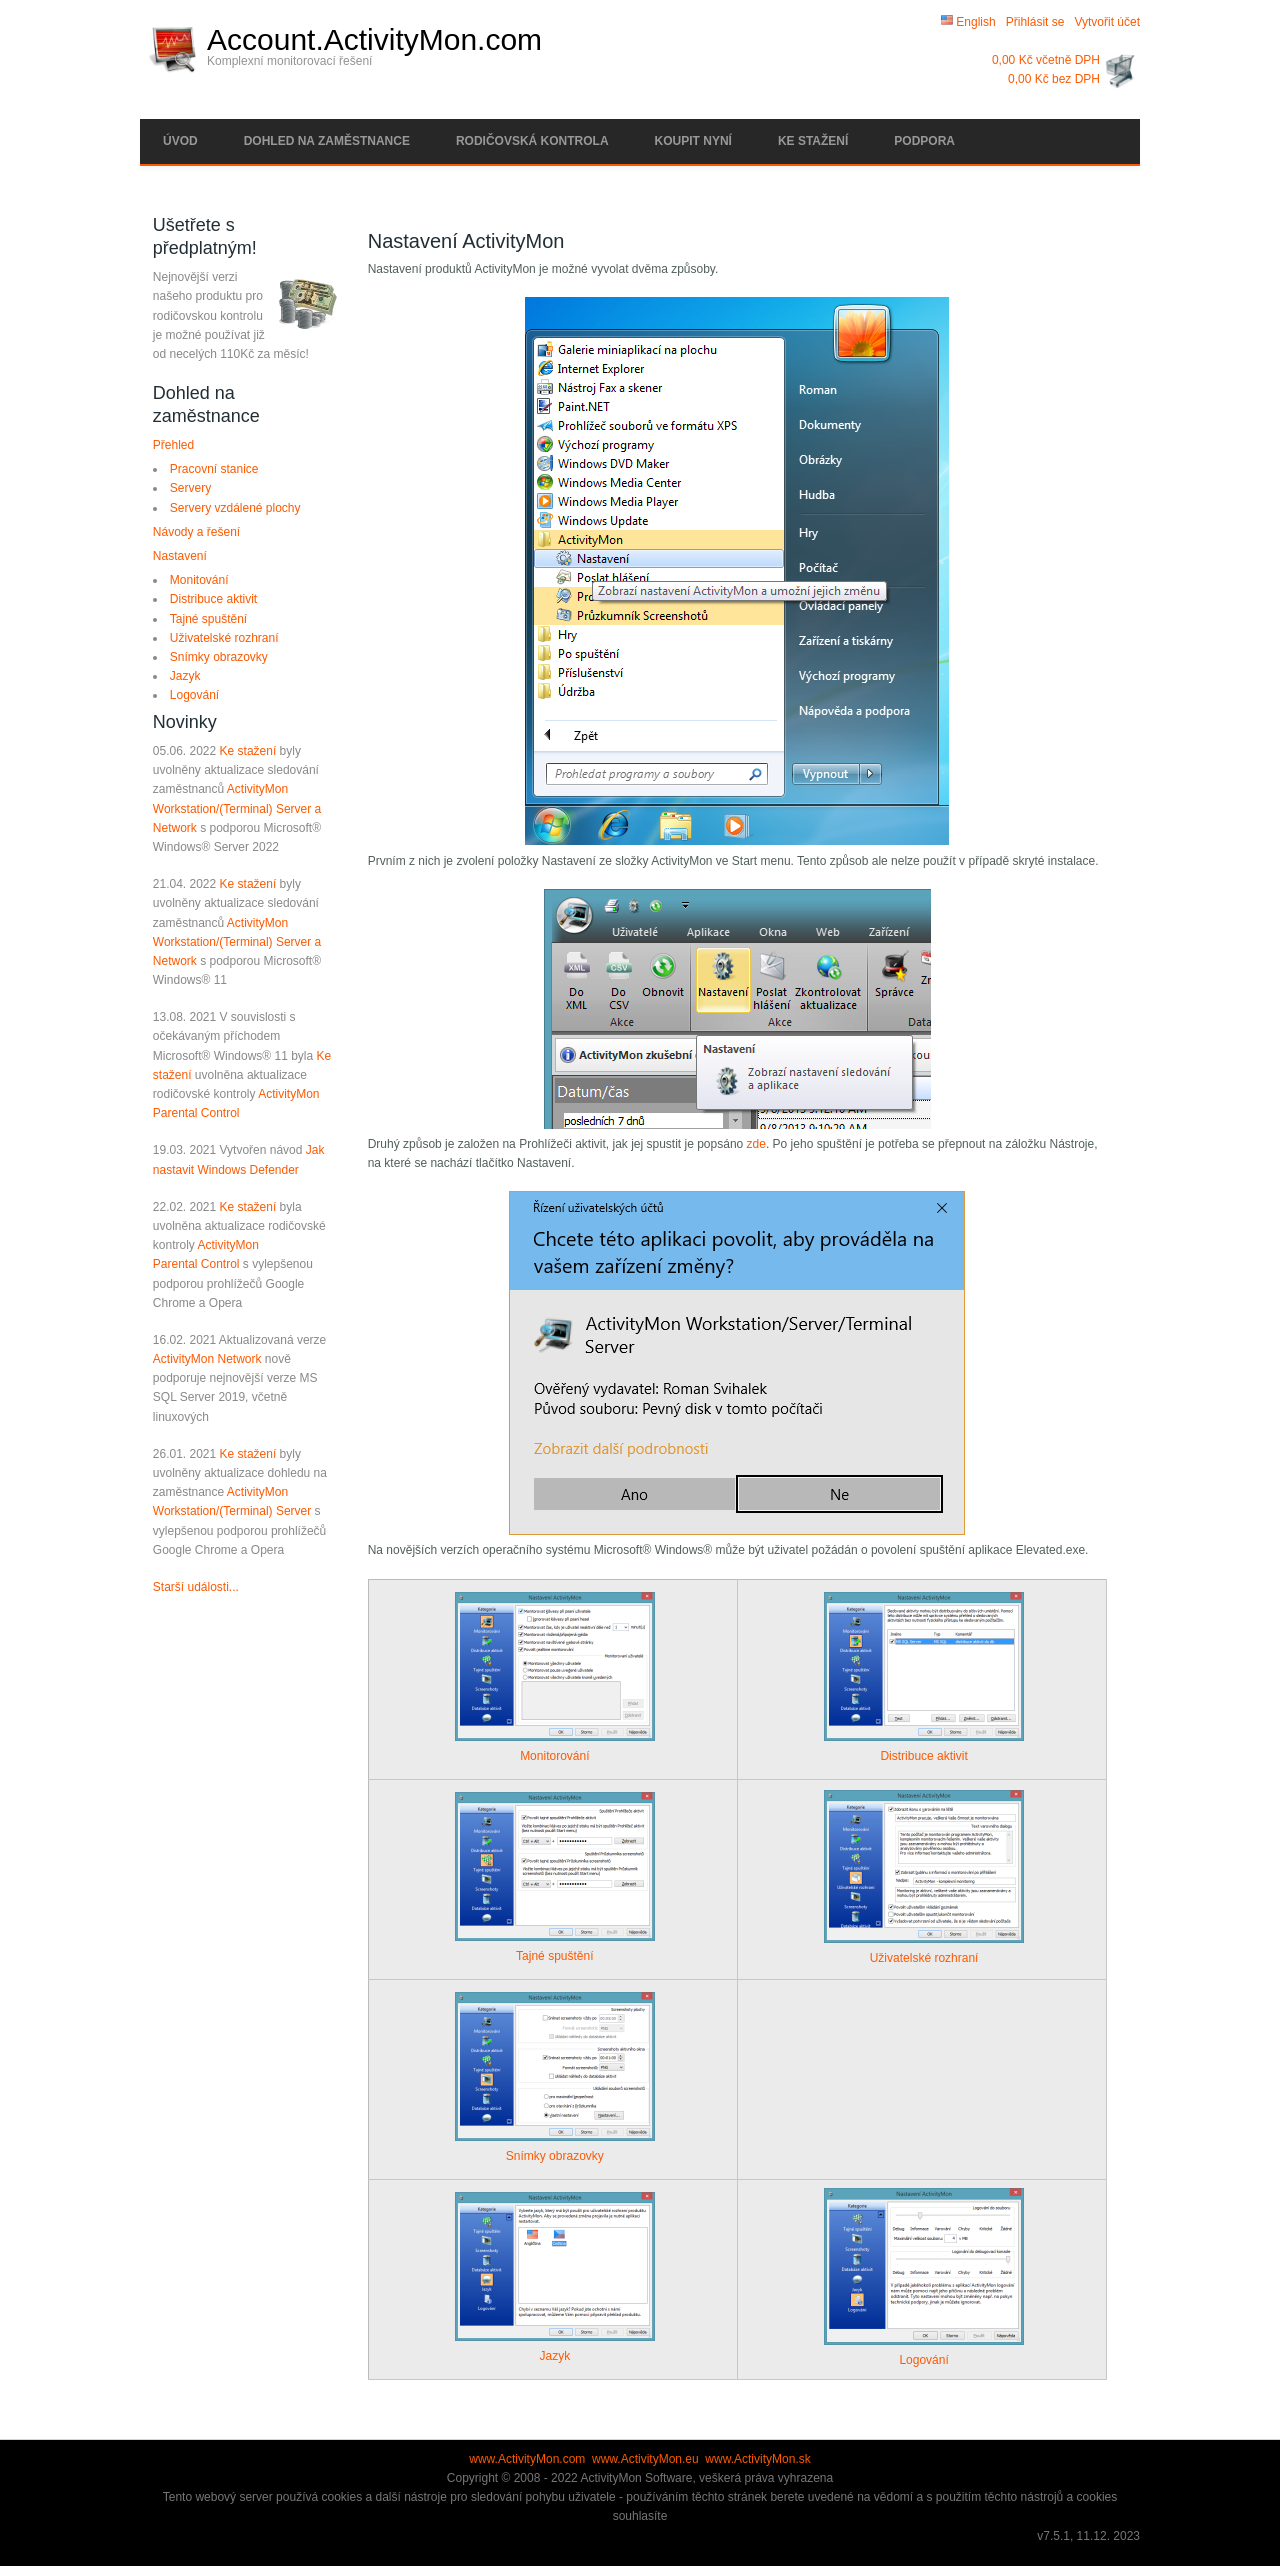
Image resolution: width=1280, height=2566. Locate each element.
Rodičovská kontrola (532, 141)
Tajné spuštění (208, 619)
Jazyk (185, 676)
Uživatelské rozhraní (224, 638)
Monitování (199, 580)
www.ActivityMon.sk (757, 2459)
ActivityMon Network (207, 1359)
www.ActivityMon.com (527, 2459)
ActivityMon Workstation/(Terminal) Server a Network (237, 808)
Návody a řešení (196, 532)
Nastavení (180, 556)
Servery (190, 488)
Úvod (180, 141)
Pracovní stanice (214, 469)
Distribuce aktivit (213, 599)
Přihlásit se (1035, 22)
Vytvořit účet (1107, 22)
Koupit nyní (693, 141)
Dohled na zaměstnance (327, 141)
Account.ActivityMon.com (374, 40)
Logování (194, 695)
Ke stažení (813, 141)
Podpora (924, 141)
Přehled (173, 445)
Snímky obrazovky (219, 657)
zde (756, 1144)
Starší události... (196, 1587)
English (968, 22)
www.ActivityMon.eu (645, 2459)
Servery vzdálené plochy (235, 508)
